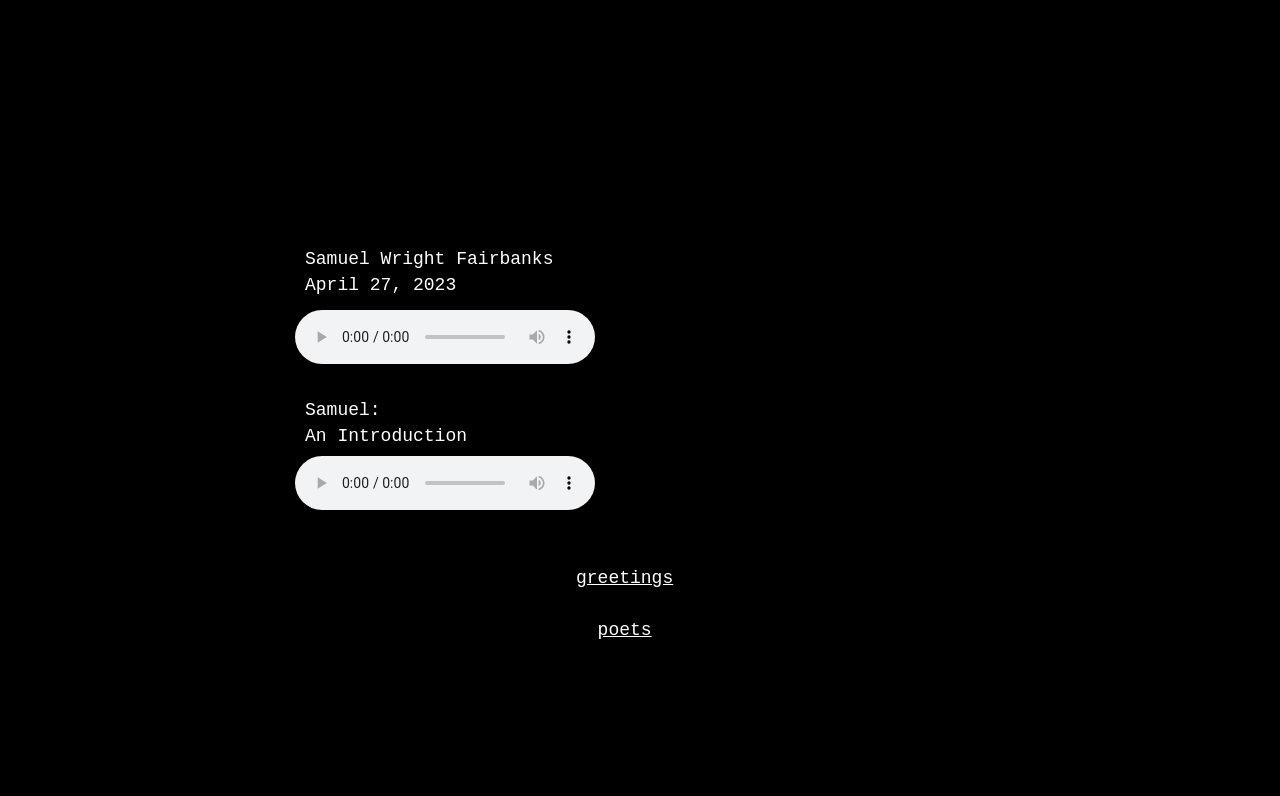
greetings (624, 578)
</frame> (495, 360)
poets (625, 630)
